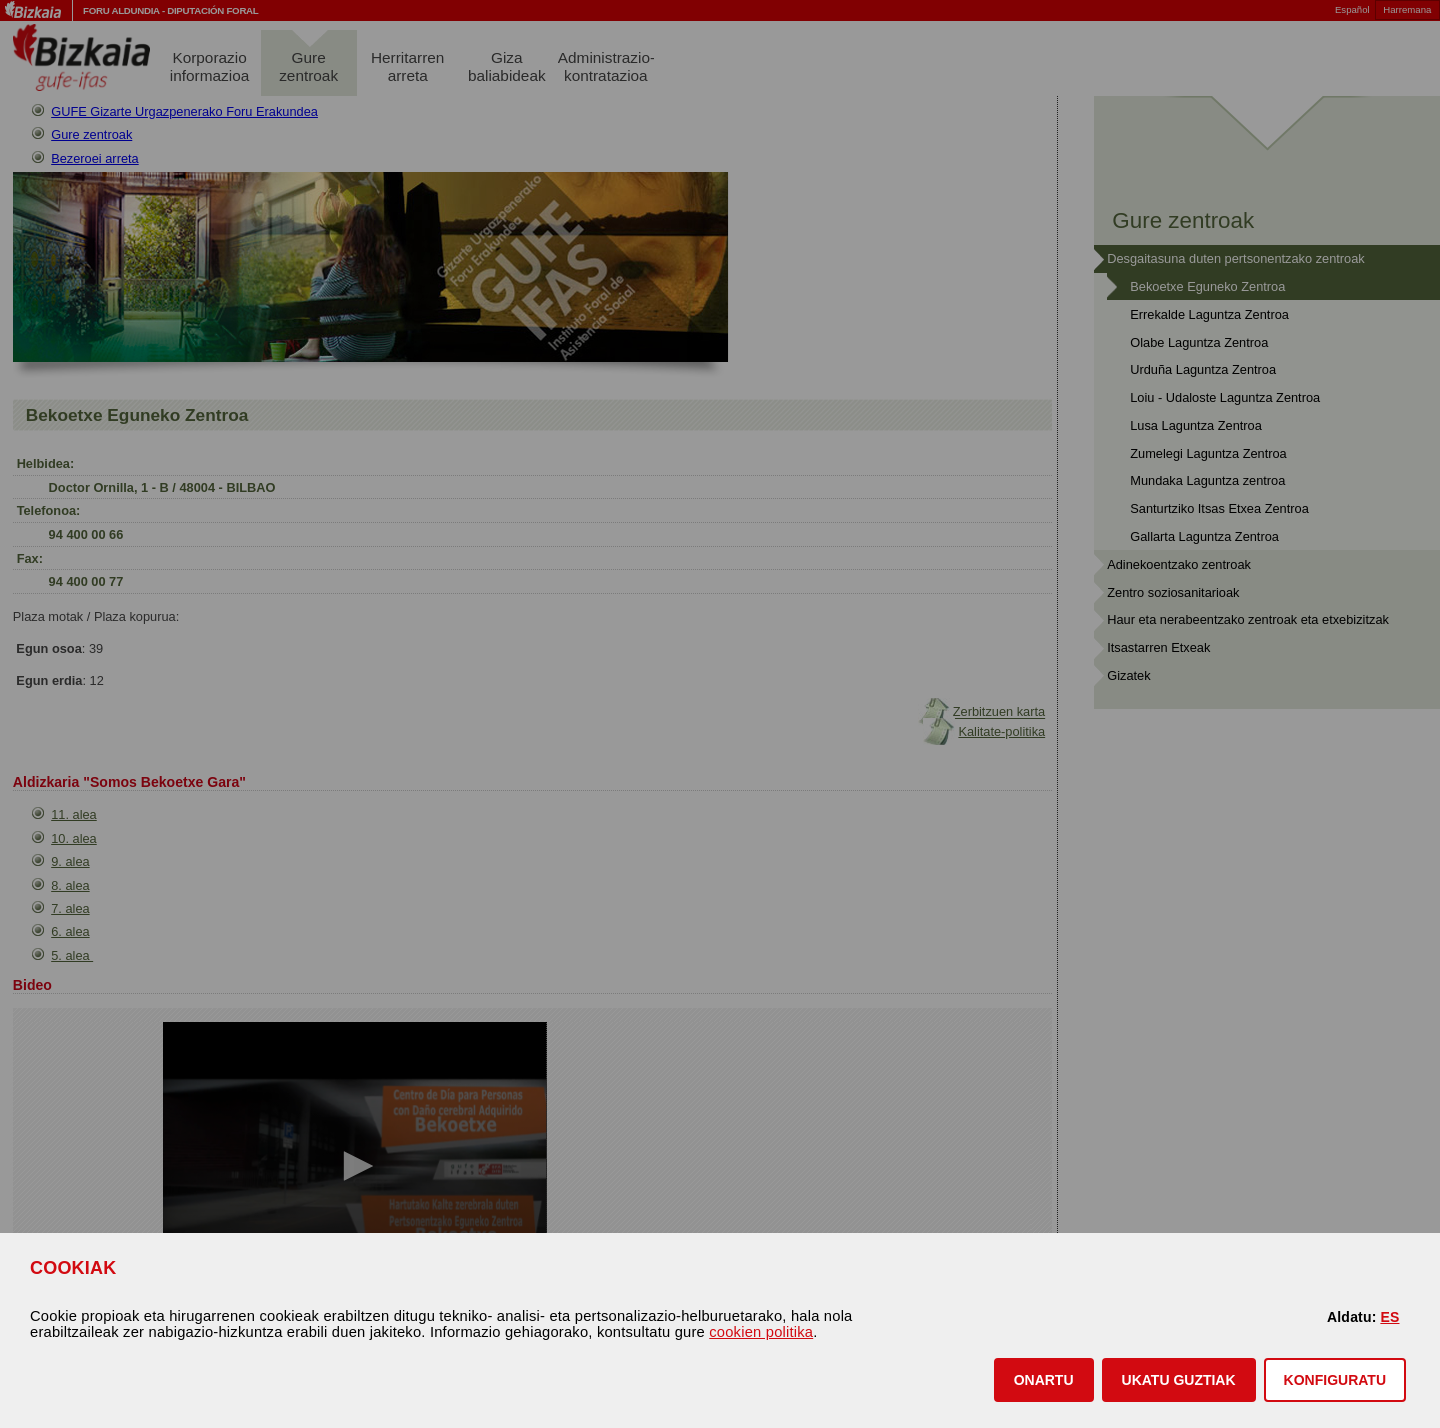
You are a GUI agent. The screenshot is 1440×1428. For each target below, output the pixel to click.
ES (1389, 1317)
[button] (1044, 1380)
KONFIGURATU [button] (1335, 1380)
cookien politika (761, 1332)
